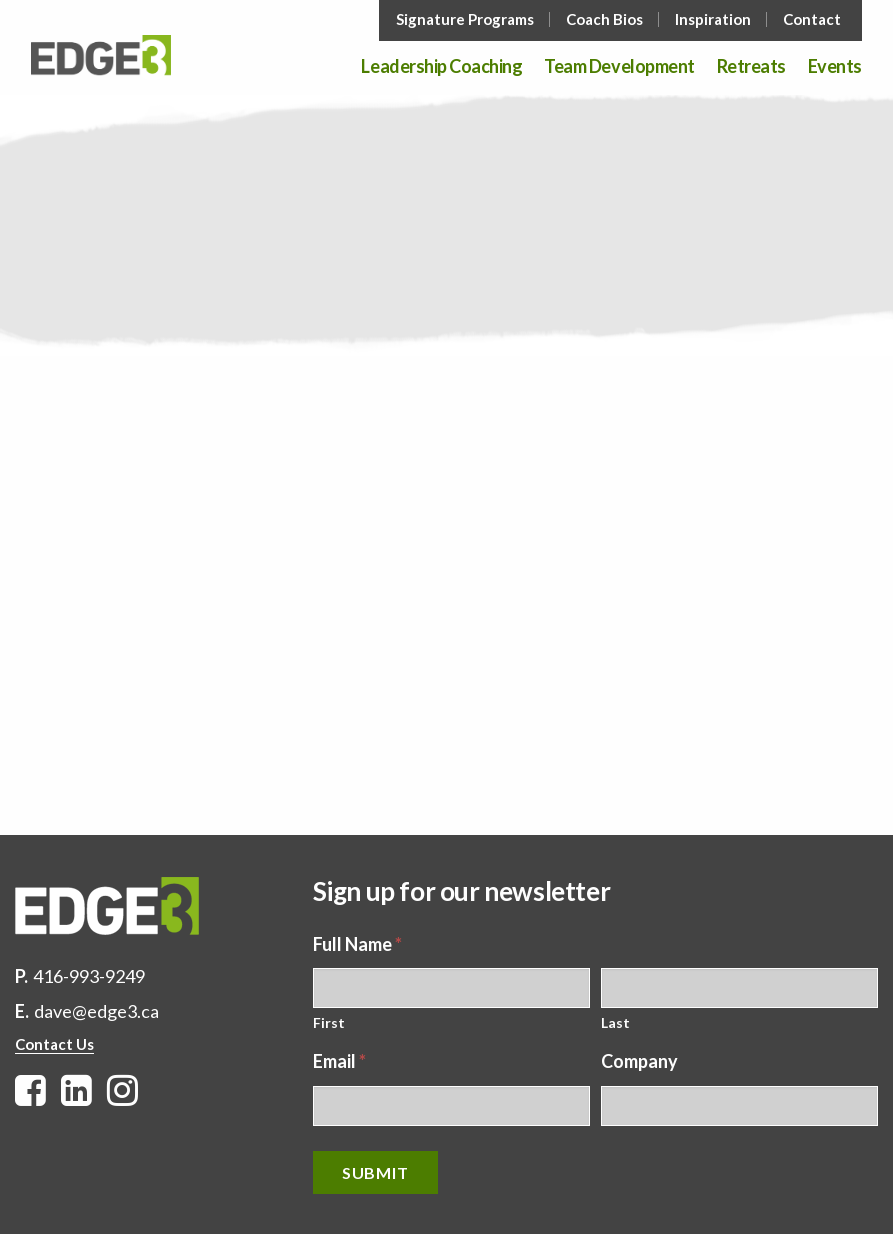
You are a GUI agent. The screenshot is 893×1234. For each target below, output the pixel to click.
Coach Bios (604, 19)
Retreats (751, 67)
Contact (812, 19)
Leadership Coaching (441, 67)
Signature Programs (465, 19)
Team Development (619, 67)
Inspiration (713, 19)
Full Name (357, 944)
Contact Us (54, 1044)
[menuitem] (467, 19)
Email (339, 1061)
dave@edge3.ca (96, 1011)
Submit (375, 1172)
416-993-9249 (89, 976)
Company (639, 1061)
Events (835, 67)
